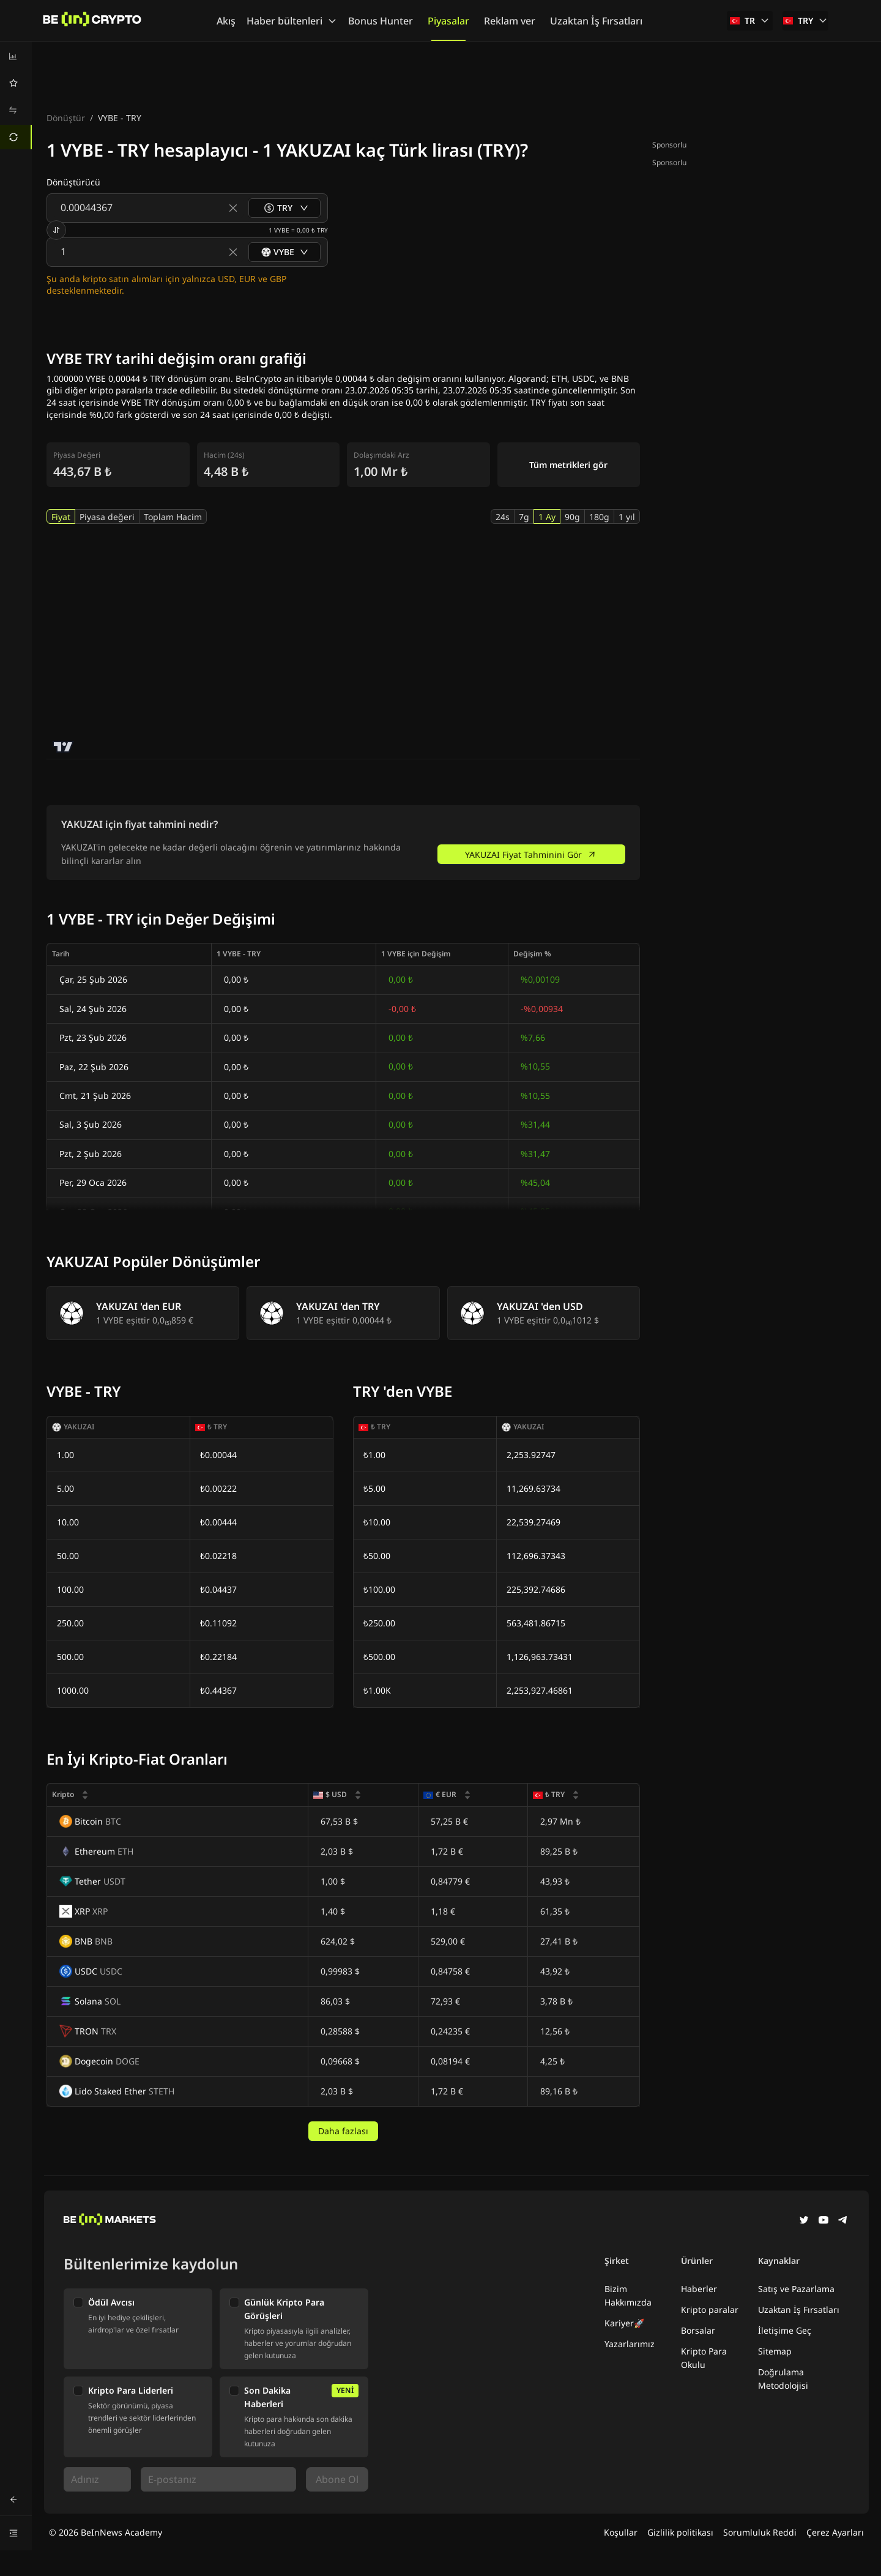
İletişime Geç (784, 2330)
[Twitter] (804, 2221)
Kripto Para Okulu (704, 2357)
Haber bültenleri (292, 21)
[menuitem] (16, 56)
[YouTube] (823, 2221)
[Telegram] (843, 2221)
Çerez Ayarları (835, 2532)
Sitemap (775, 2351)
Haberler (699, 2289)
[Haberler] (92, 21)
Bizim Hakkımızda (628, 2295)
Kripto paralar (709, 2309)
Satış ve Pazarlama (796, 2289)
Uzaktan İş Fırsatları (798, 2309)
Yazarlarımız (629, 2344)
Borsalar (698, 2330)
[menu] (16, 97)
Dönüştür (65, 118)
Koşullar (621, 2532)
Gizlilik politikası (680, 2532)
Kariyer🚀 (624, 2323)
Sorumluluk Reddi (760, 2532)
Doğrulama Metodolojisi (783, 2378)
